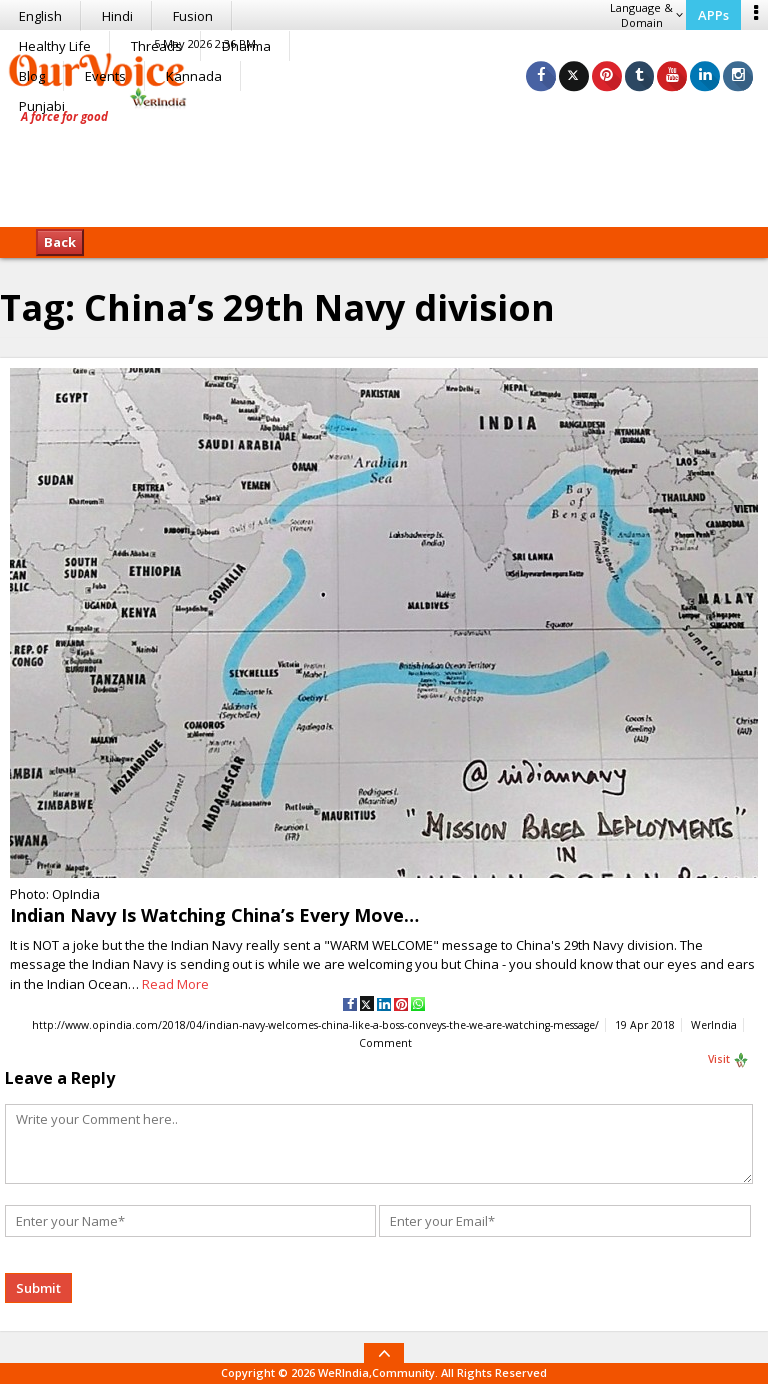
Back (60, 242)
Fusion (193, 16)
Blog (32, 76)
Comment (385, 1044)
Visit (728, 1061)
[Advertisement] (384, 165)
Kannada (194, 76)
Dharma (246, 46)
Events (105, 76)
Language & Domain (646, 15)
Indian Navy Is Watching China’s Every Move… (214, 915)
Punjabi (42, 106)
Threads (156, 46)
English (40, 16)
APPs (713, 15)
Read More (175, 984)
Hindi (117, 16)
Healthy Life (55, 46)
